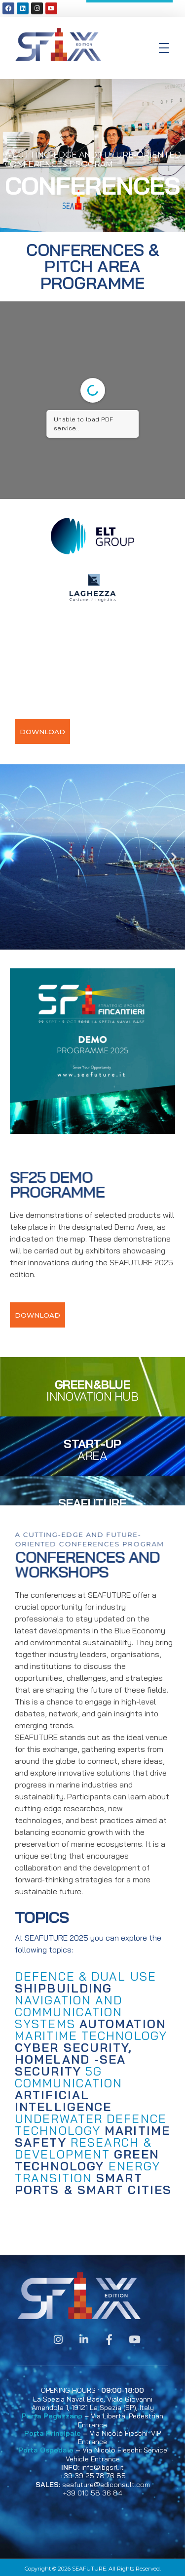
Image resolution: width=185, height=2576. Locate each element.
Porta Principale (52, 2433)
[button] (11, 857)
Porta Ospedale (46, 2450)
